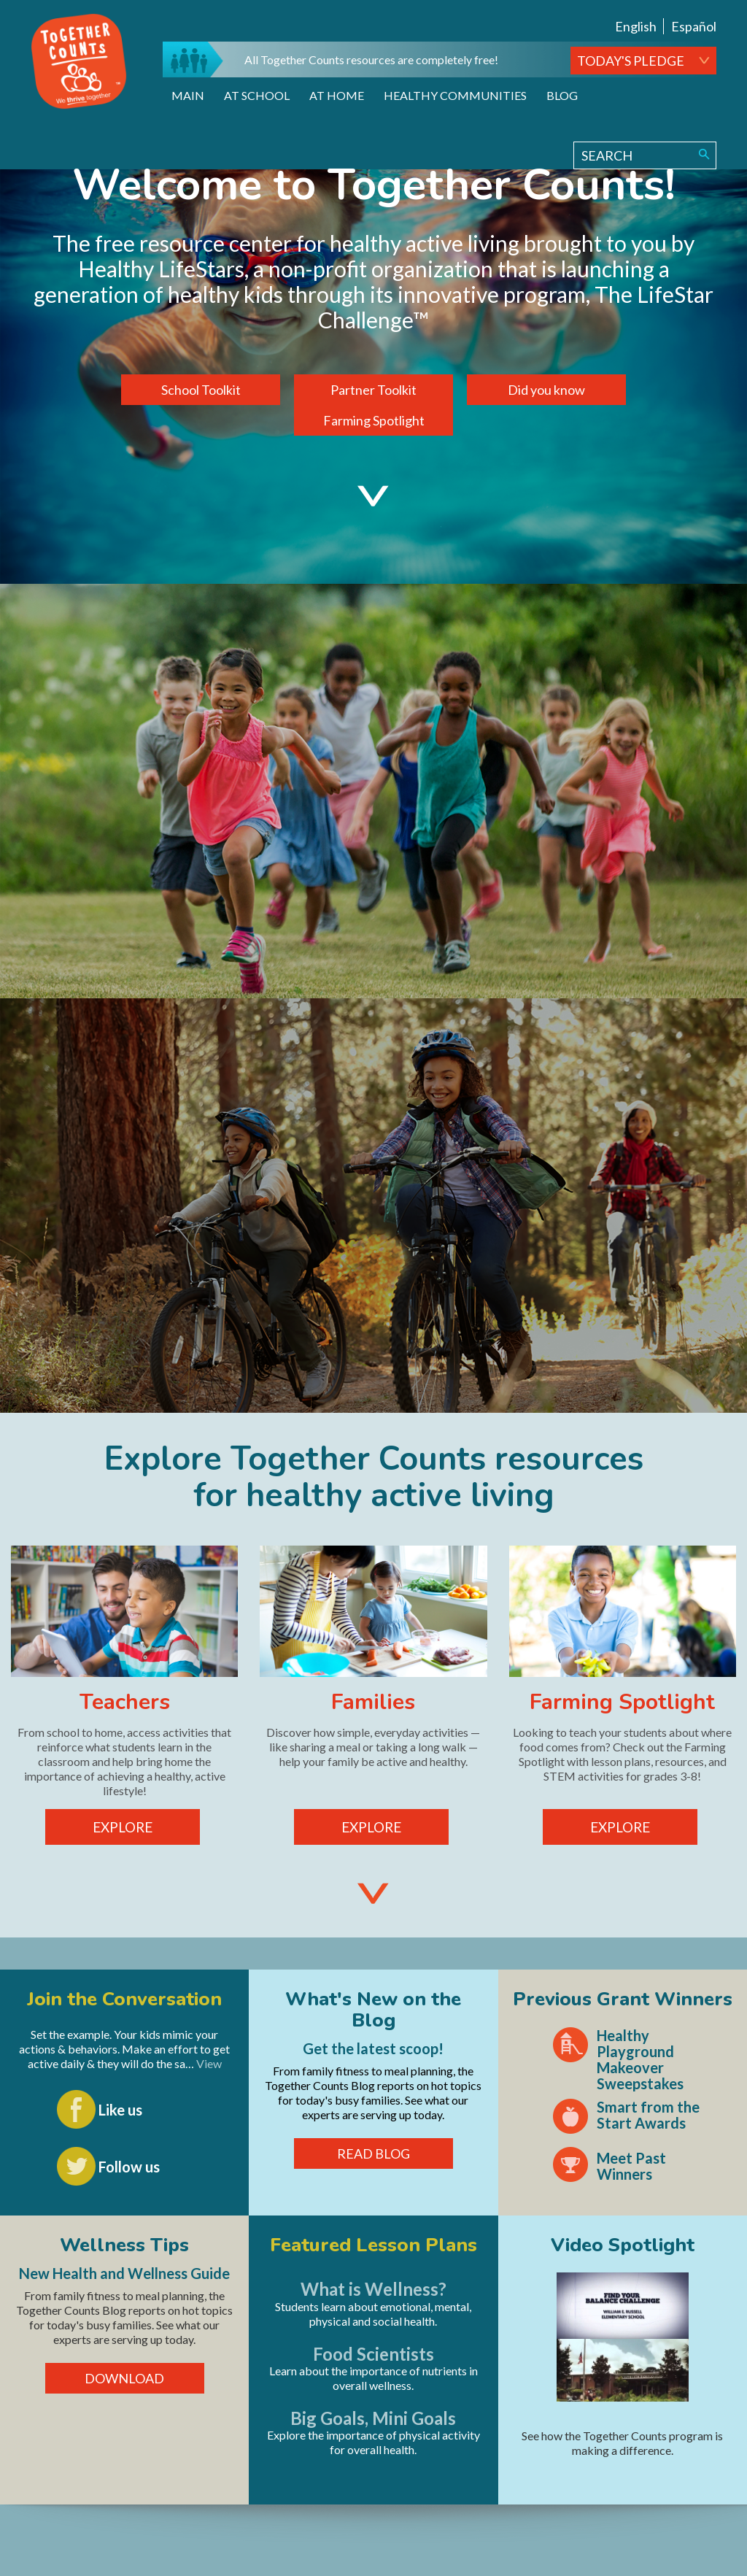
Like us (120, 2110)
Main (187, 95)
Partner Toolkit (373, 390)
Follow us (129, 2167)
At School (257, 95)
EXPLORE (122, 1827)
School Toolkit (201, 390)
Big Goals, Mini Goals (373, 2418)
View (209, 2063)
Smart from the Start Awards (648, 2115)
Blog (562, 95)
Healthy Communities (455, 95)
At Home (336, 95)
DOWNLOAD (124, 2378)
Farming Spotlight (374, 420)
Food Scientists (373, 2353)
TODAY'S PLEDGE (630, 61)
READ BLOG (373, 2153)
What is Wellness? (373, 2288)
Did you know (546, 390)
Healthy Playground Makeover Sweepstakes (640, 2059)
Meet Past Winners (631, 2165)
